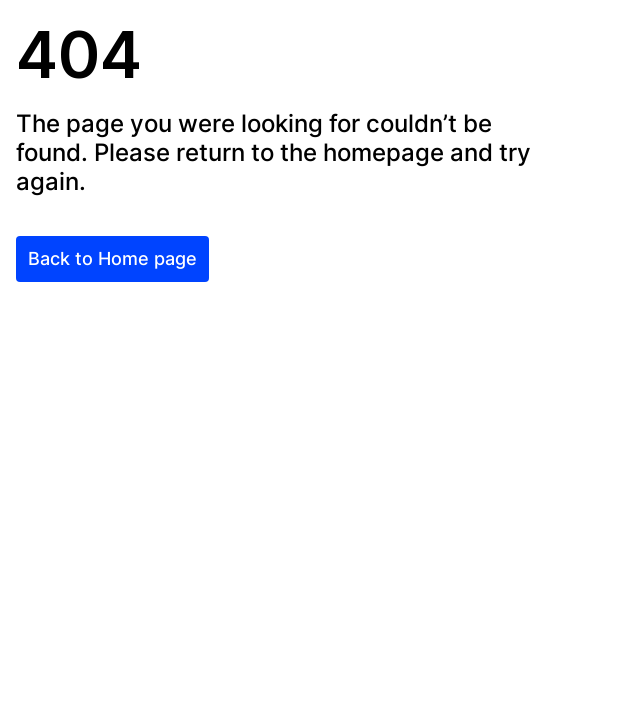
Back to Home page (112, 258)
